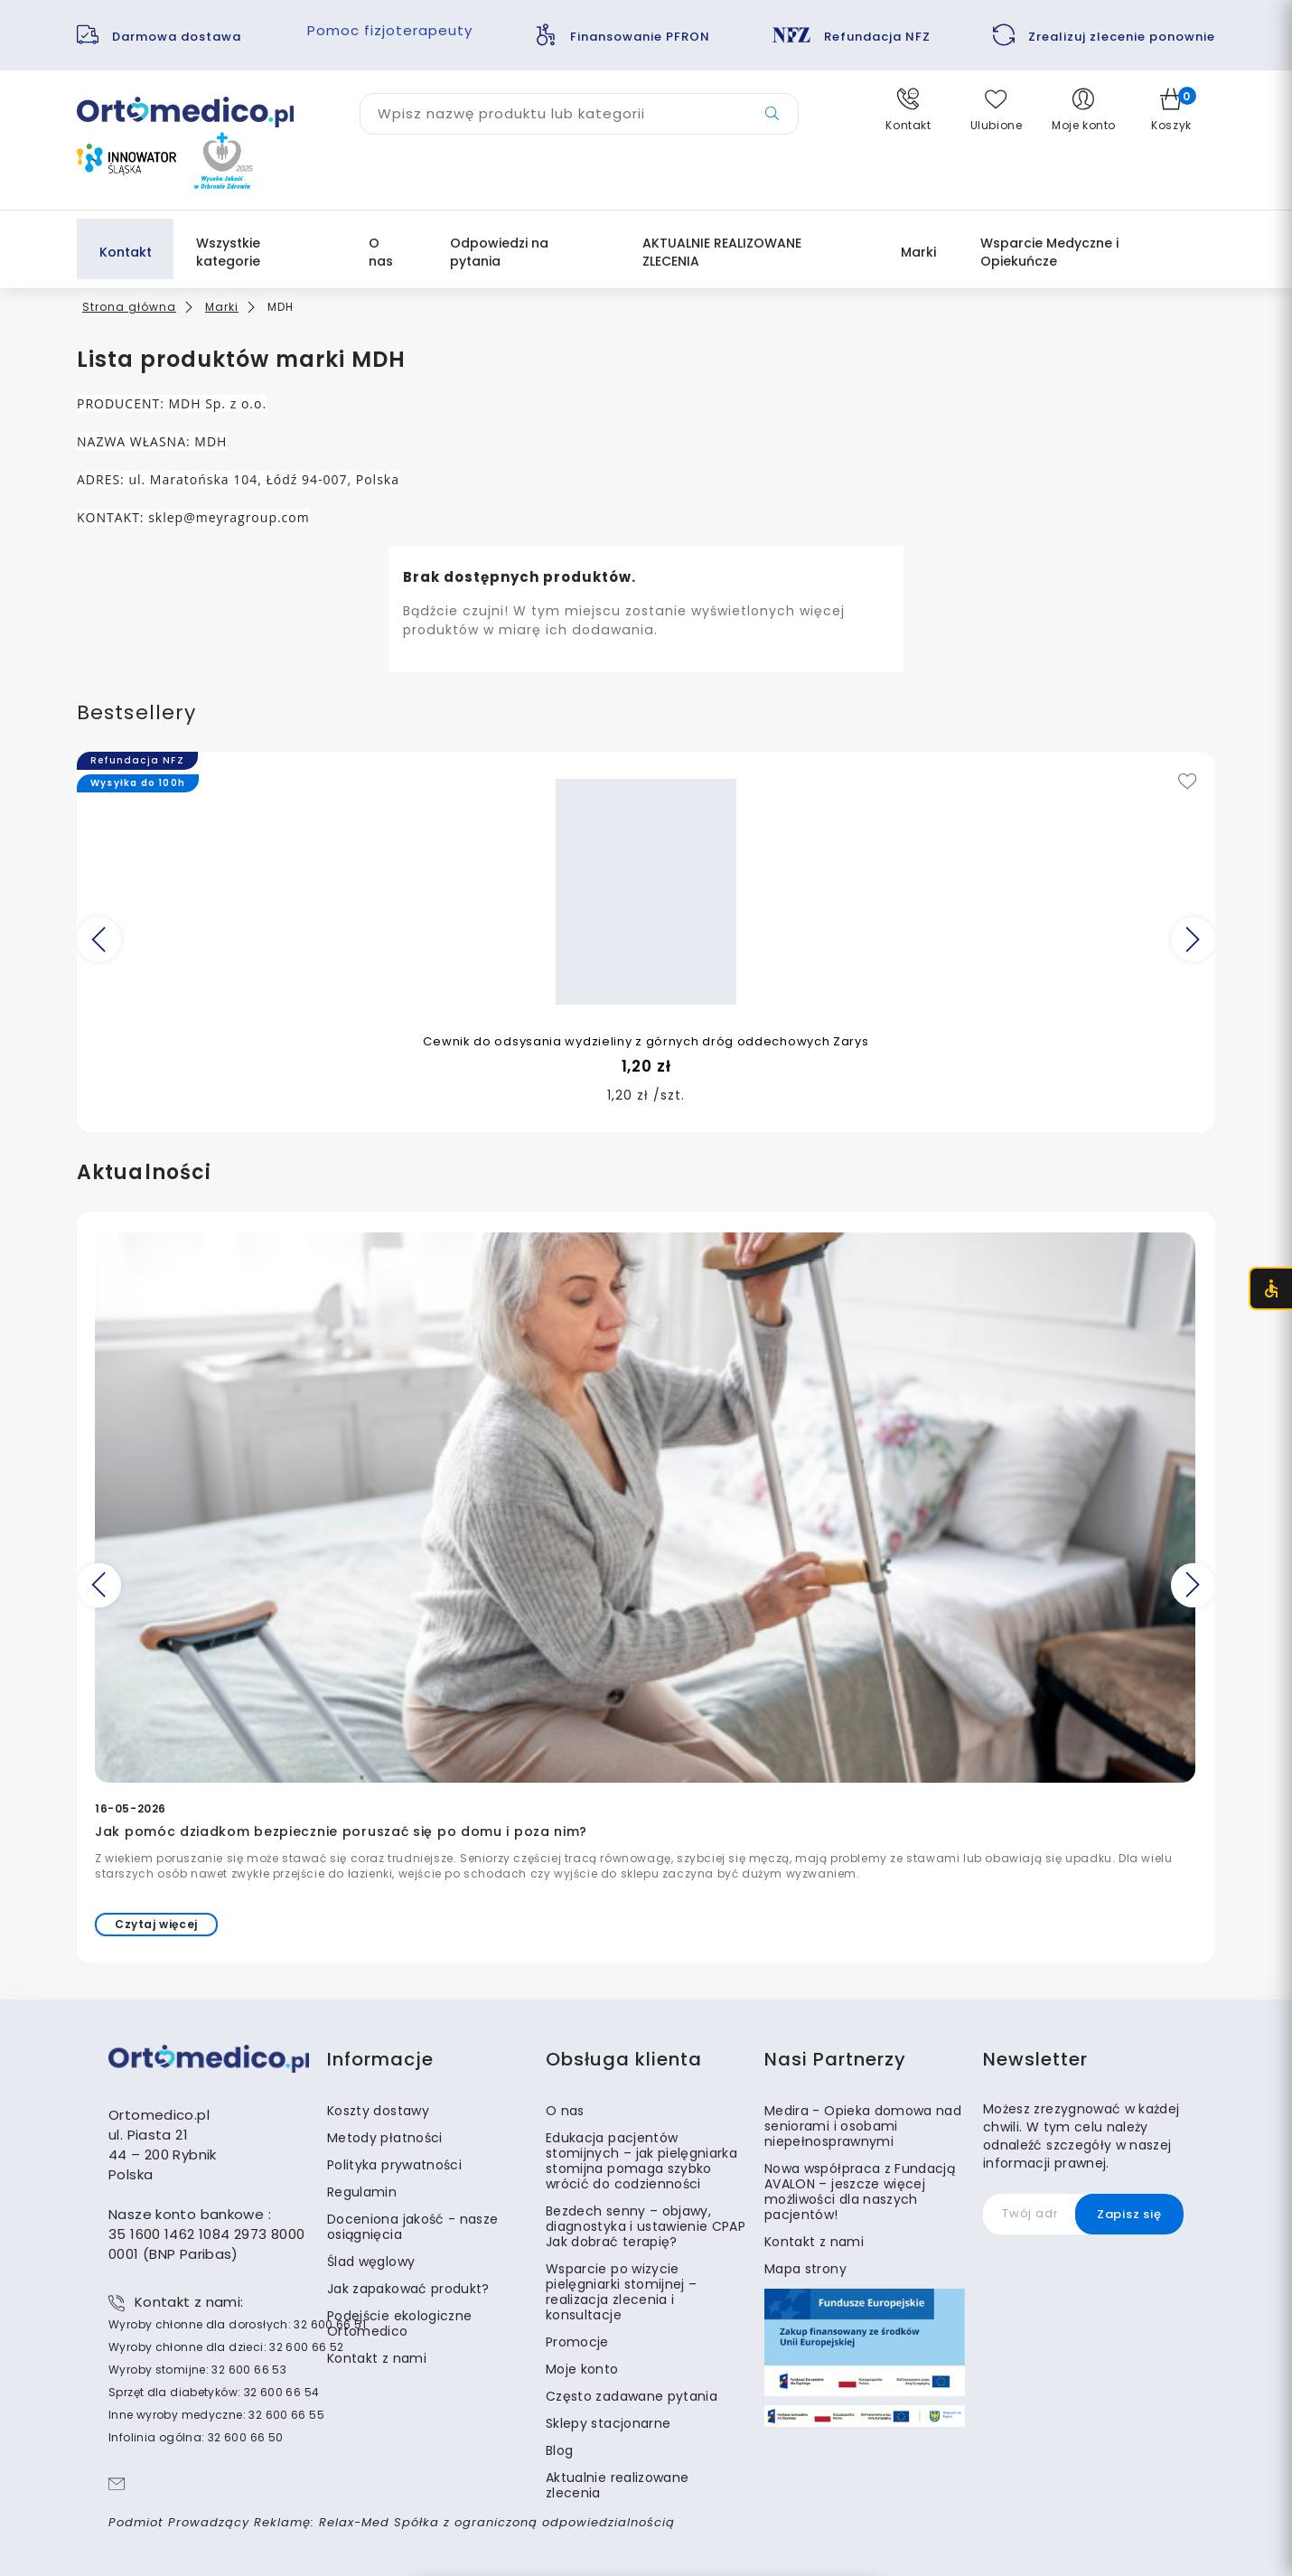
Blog (559, 2450)
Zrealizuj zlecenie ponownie (1121, 36)
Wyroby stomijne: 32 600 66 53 (197, 2369)
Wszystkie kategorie (228, 252)
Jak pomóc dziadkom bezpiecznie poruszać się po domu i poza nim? (341, 1831)
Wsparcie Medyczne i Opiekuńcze (1049, 252)
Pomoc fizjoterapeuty (390, 30)
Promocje (577, 2342)
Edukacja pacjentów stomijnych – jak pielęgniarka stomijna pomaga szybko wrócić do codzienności (641, 2161)
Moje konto (582, 2369)
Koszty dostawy (378, 2111)
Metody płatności (385, 2138)
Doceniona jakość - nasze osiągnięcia (412, 2226)
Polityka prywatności (394, 2165)
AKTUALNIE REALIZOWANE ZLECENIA (721, 252)
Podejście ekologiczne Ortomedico (399, 2323)
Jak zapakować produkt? (408, 2289)
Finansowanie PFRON (640, 36)
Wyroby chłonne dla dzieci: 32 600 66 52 (226, 2347)
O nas (381, 252)
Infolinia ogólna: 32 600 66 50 (195, 2437)
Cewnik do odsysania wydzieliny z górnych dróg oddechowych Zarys (645, 1041)
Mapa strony (805, 2269)
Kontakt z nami (376, 2358)
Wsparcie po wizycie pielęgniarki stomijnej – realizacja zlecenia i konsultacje (621, 2292)
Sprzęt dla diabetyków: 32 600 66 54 (213, 2392)
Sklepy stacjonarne (608, 2423)
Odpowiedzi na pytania (499, 252)
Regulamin (362, 2192)
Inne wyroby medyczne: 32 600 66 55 (216, 2414)
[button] (908, 110)
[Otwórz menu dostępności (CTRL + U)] (1270, 1288)
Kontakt (125, 252)
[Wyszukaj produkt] (579, 114)
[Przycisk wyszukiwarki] (772, 114)
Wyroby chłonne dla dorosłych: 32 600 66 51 (237, 2324)
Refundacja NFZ (877, 36)
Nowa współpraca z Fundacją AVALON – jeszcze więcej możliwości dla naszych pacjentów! (859, 2191)
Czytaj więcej (156, 1924)
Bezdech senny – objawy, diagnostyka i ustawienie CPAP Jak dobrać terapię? (645, 2226)
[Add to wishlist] (1187, 783)
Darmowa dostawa (178, 36)
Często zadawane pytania (631, 2396)
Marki (918, 252)
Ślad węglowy (371, 2262)
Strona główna (129, 306)
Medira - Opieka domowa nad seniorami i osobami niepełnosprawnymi (862, 2126)
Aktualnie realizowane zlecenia (617, 2485)
